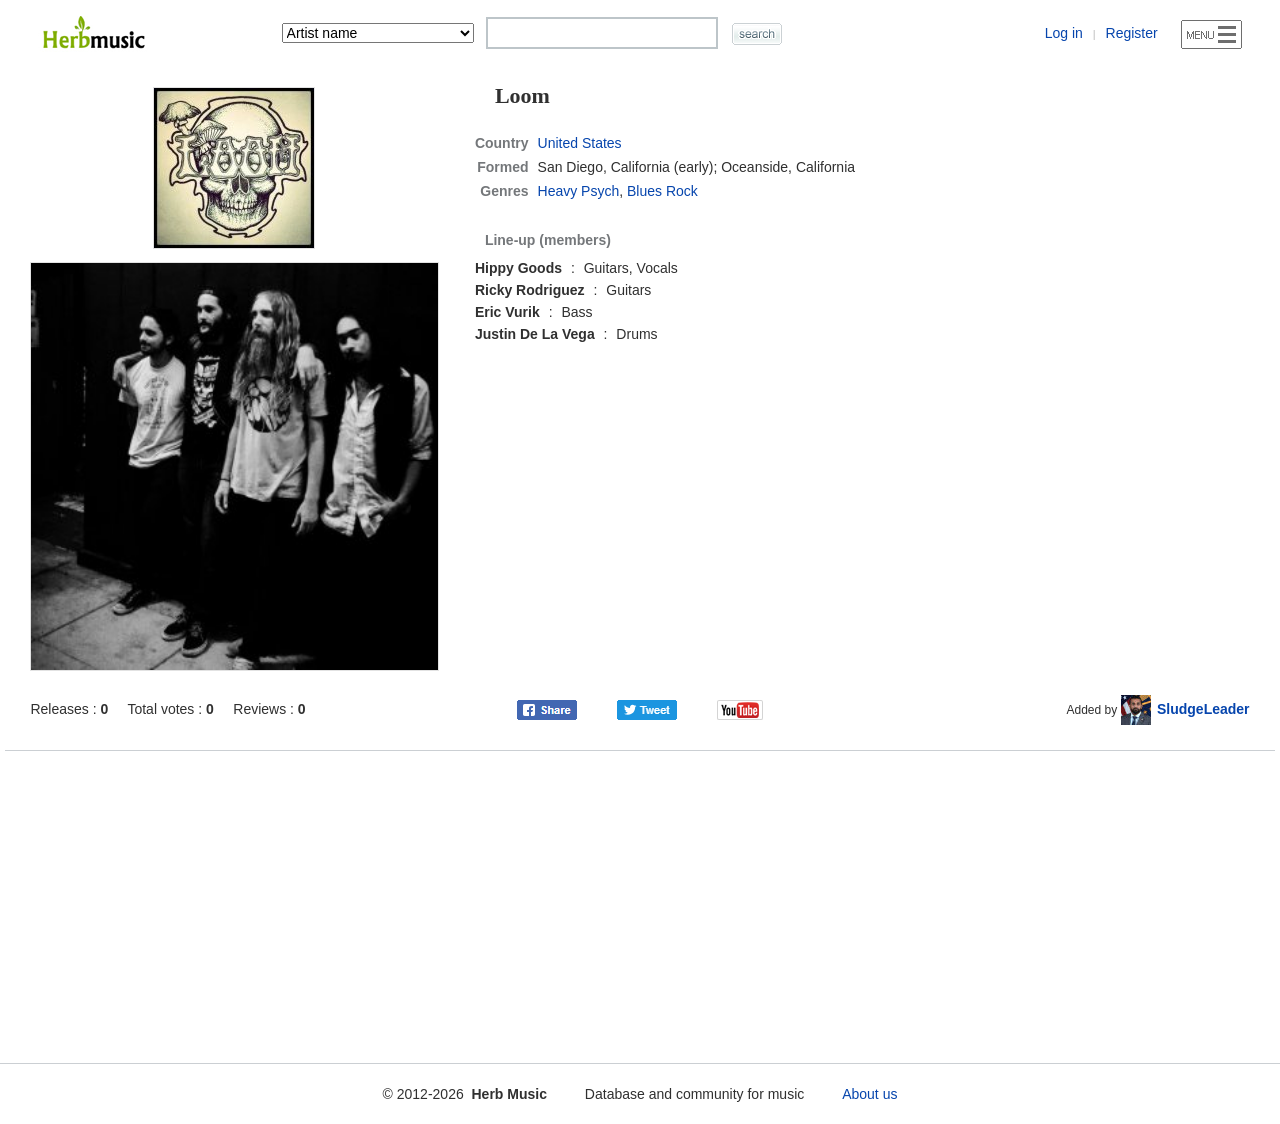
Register (1132, 33)
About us (869, 1094)
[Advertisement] (640, 903)
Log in (1064, 33)
